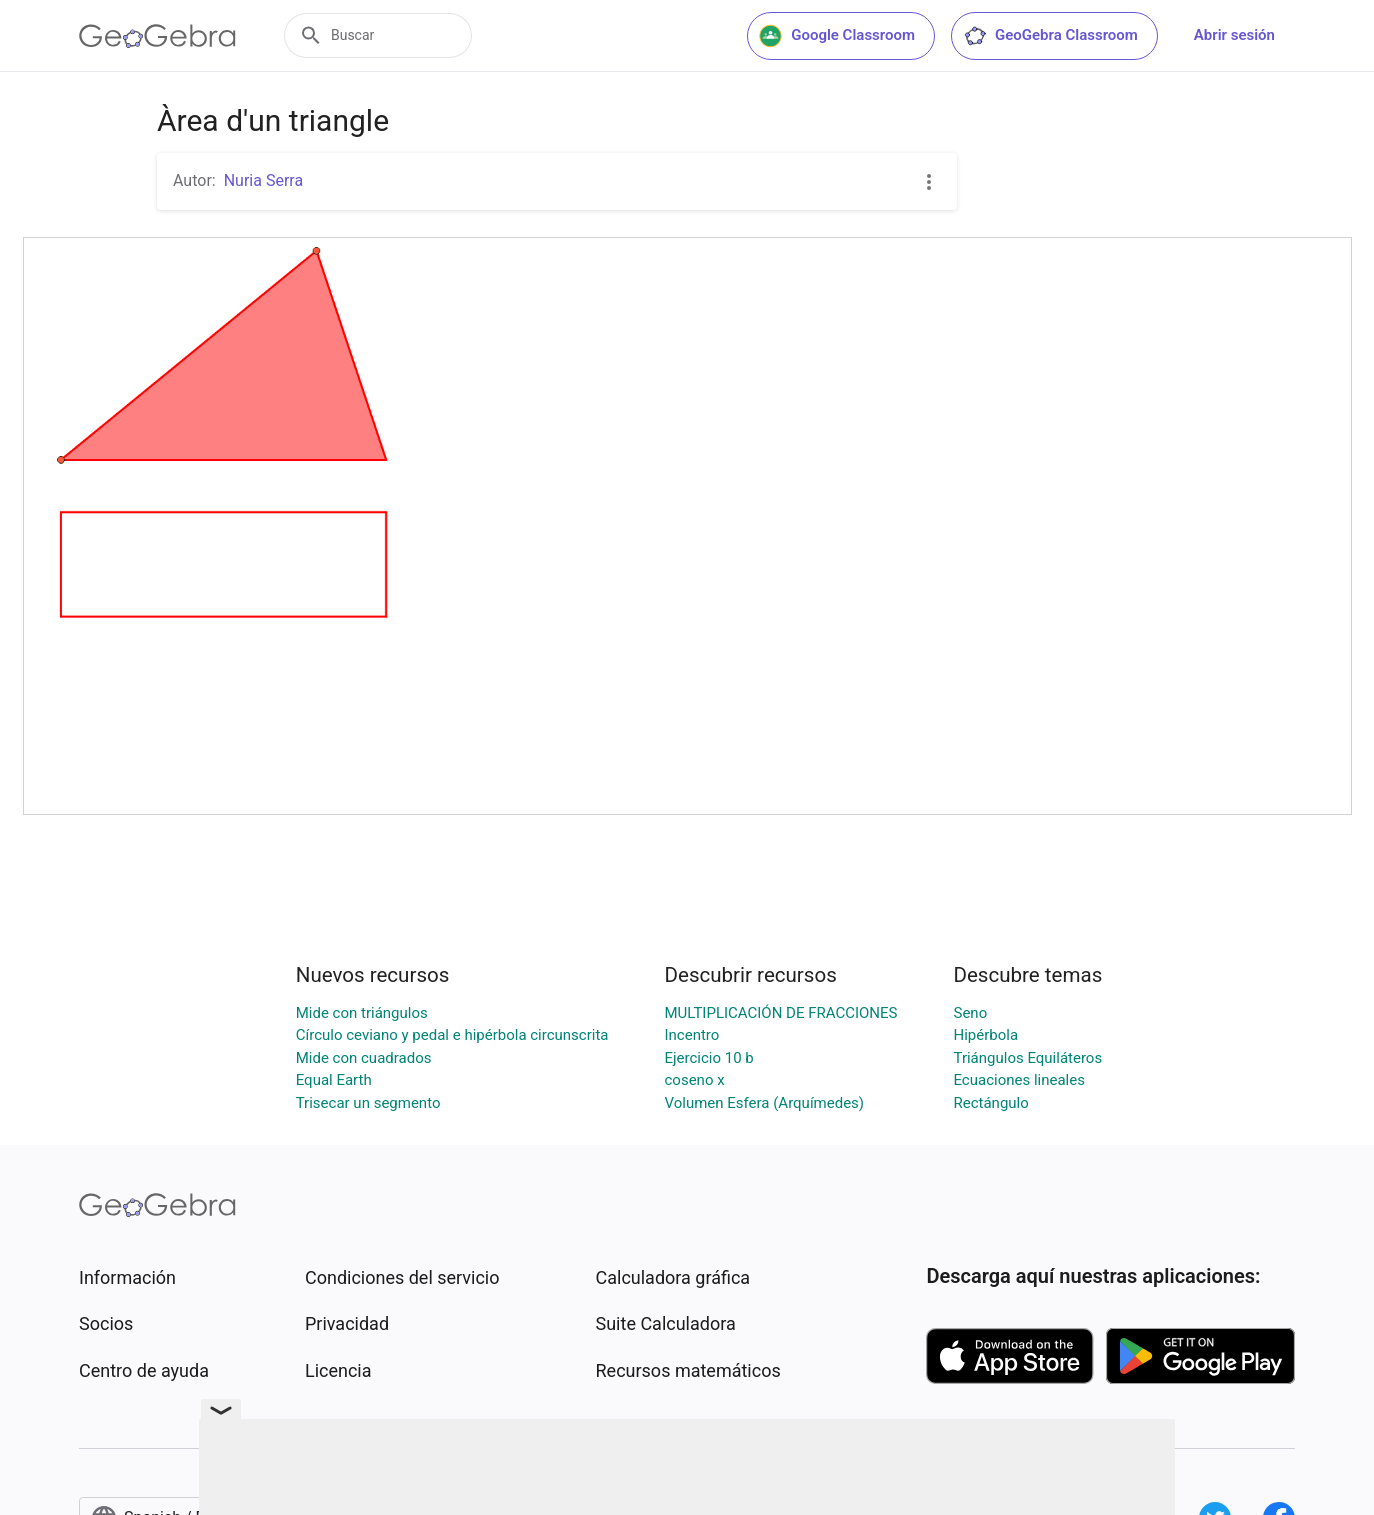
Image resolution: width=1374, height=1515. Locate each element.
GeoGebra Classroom (1050, 36)
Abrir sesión (1234, 35)
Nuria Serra (263, 180)
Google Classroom (837, 36)
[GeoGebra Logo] (157, 36)
